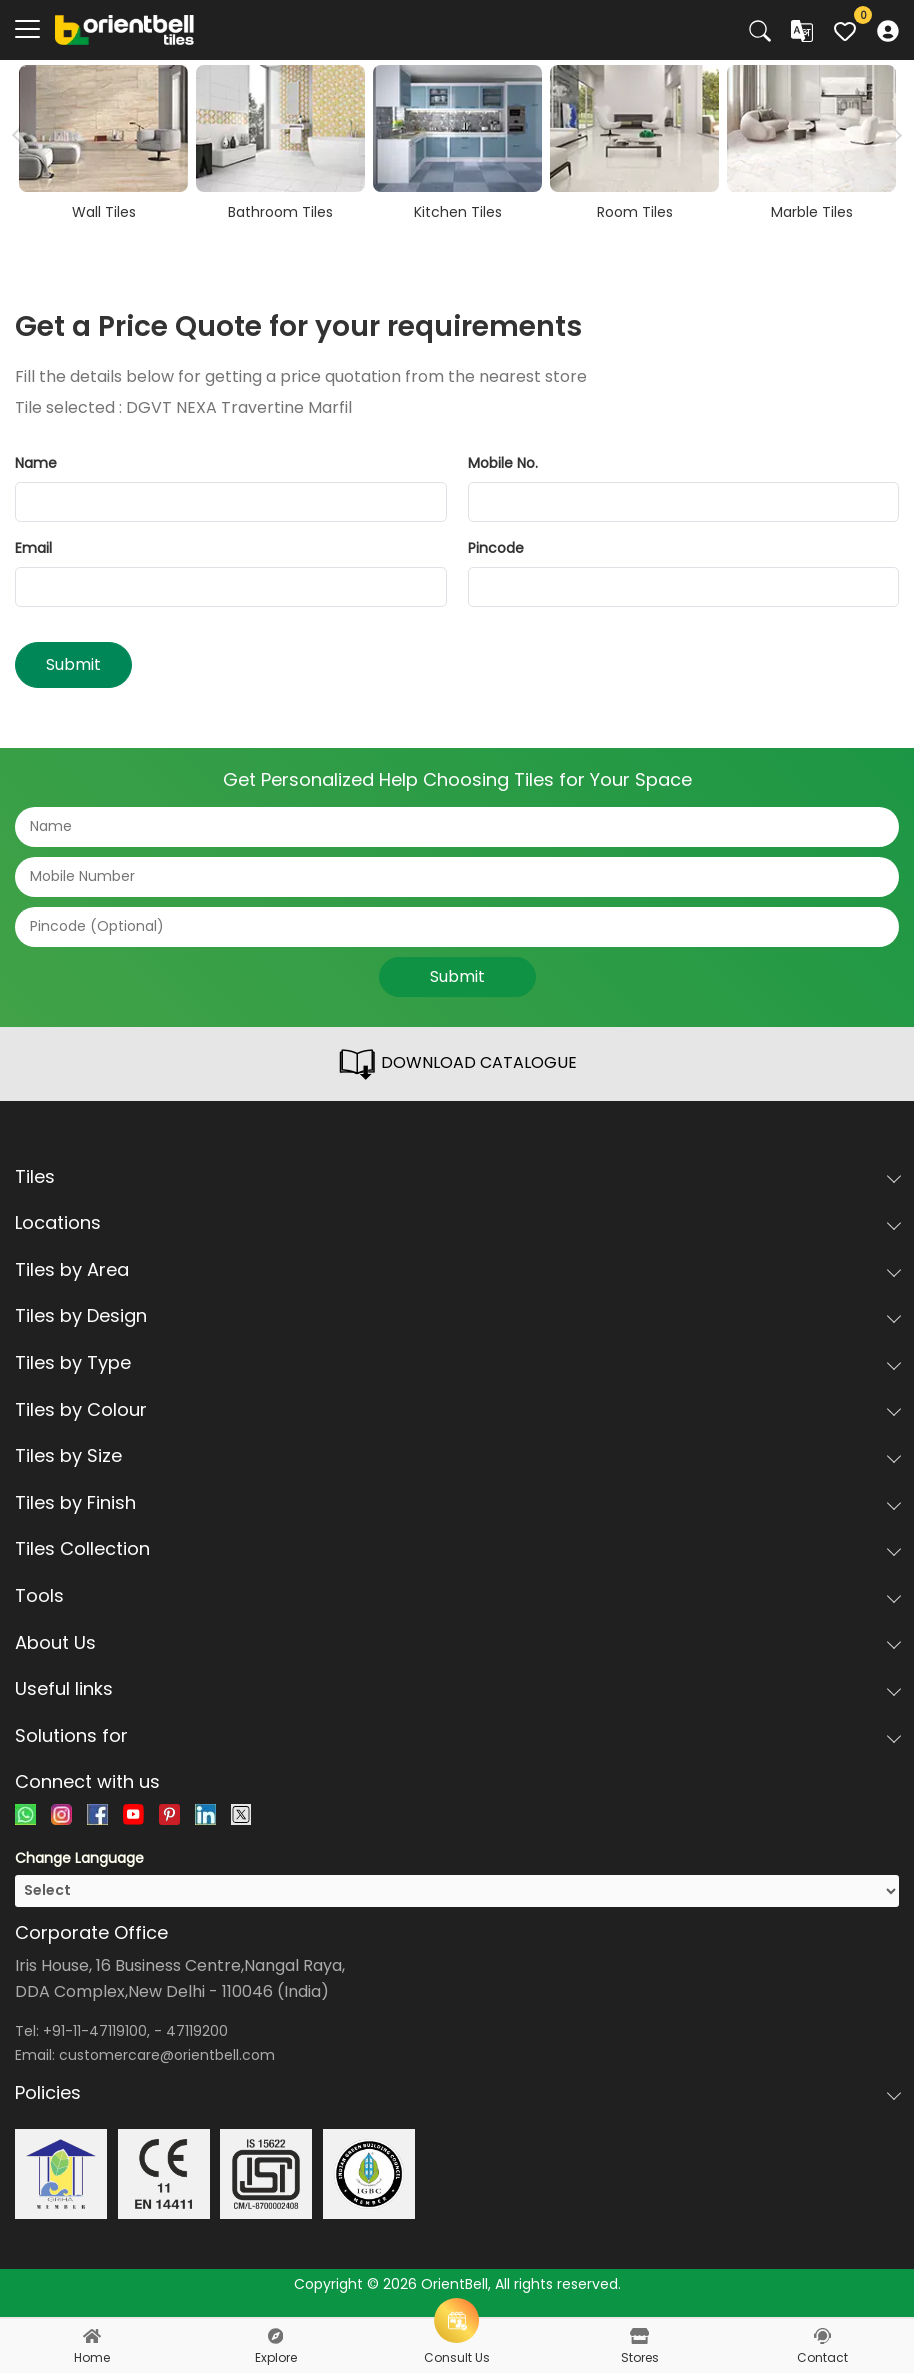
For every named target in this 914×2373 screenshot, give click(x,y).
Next (891, 135)
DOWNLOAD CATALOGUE (457, 1064)
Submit (73, 664)
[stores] (639, 2336)
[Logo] (125, 29)
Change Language (79, 1858)
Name (36, 463)
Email (33, 548)
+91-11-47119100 (95, 2031)
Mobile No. (503, 463)
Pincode (496, 548)
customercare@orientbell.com (167, 2055)
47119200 (197, 2031)
